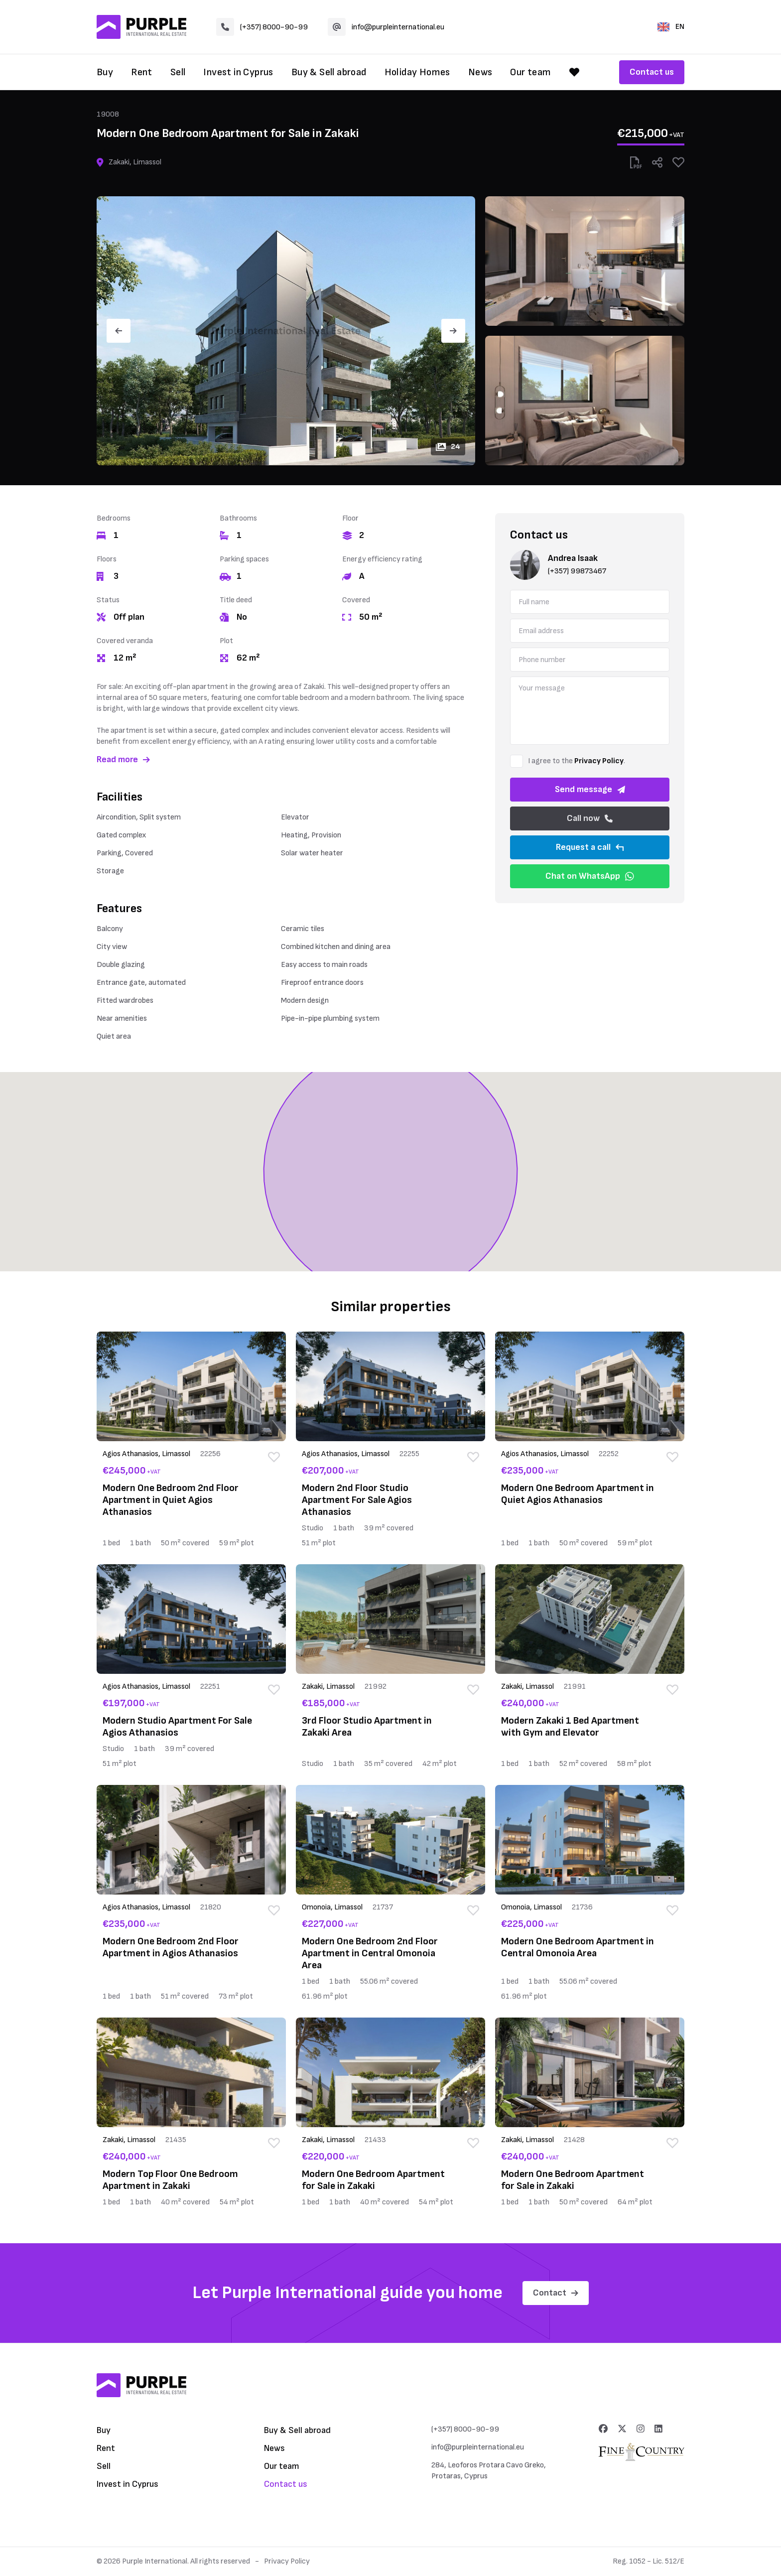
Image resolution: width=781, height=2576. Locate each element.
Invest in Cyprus (238, 72)
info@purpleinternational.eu (386, 27)
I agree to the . (576, 761)
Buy (105, 72)
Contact (555, 2293)
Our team (530, 72)
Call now (590, 818)
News (480, 72)
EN (670, 26)
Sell (178, 72)
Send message (590, 789)
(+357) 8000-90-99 (262, 27)
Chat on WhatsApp (589, 876)
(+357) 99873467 (577, 571)
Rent (141, 72)
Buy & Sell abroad (329, 72)
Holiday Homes (417, 72)
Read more (123, 759)
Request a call (590, 847)
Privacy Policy (599, 761)
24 (448, 446)
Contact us (652, 72)
